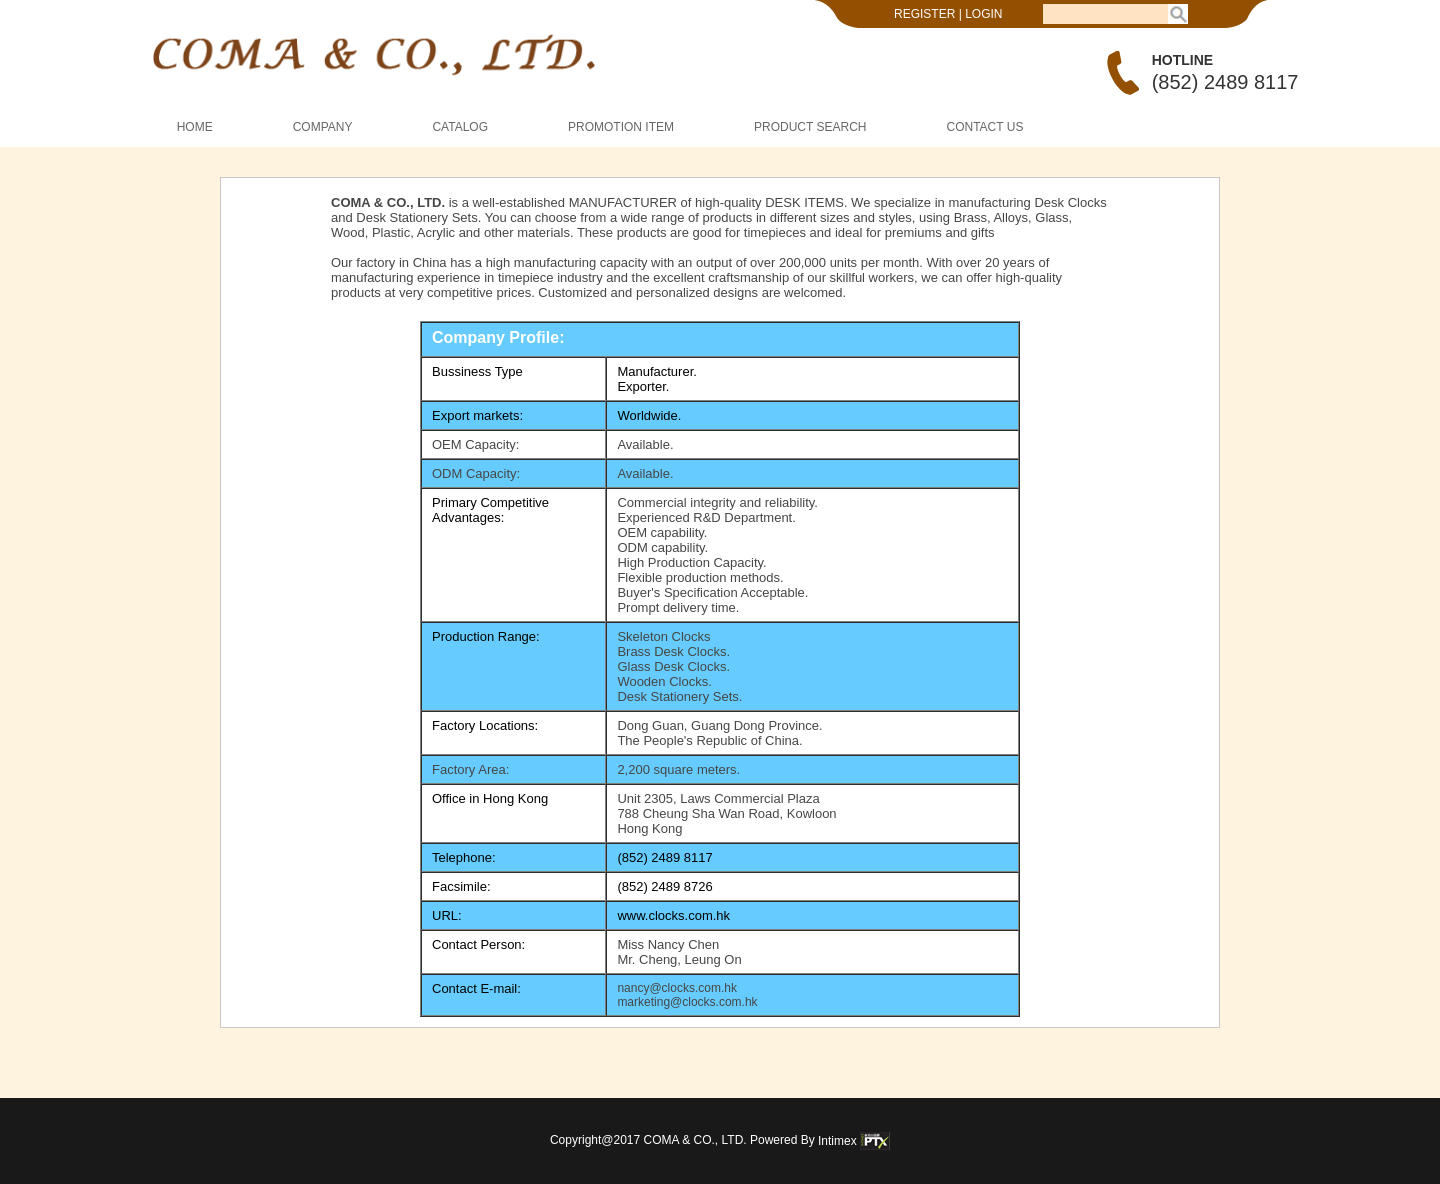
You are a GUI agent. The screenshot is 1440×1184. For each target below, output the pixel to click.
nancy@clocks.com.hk (677, 988)
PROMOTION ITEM (621, 127)
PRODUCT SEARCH (810, 127)
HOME (195, 127)
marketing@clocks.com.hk (687, 1002)
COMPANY (323, 127)
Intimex (854, 1141)
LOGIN (983, 14)
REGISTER (924, 14)
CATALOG (460, 127)
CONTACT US (985, 127)
